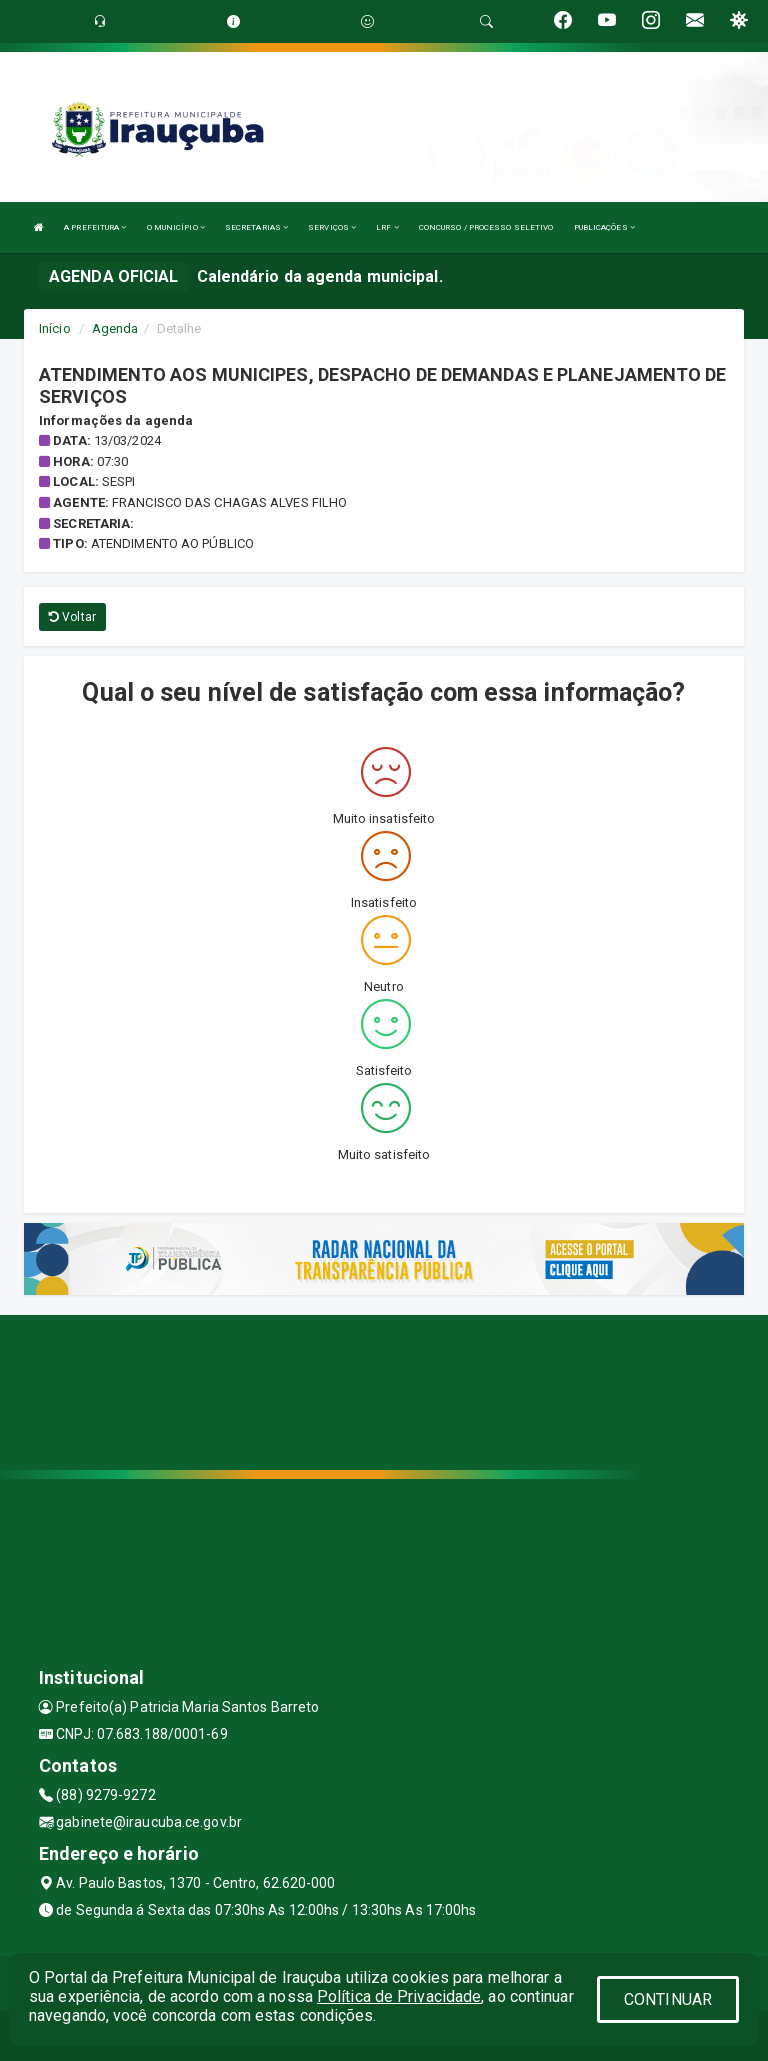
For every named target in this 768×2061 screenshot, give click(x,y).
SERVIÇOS (332, 227)
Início (55, 328)
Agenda (115, 328)
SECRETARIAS (256, 227)
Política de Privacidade (399, 1996)
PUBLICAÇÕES (604, 227)
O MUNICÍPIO (176, 227)
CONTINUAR (668, 1999)
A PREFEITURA (95, 227)
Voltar (72, 617)
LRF (387, 227)
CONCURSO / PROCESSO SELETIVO (486, 227)
